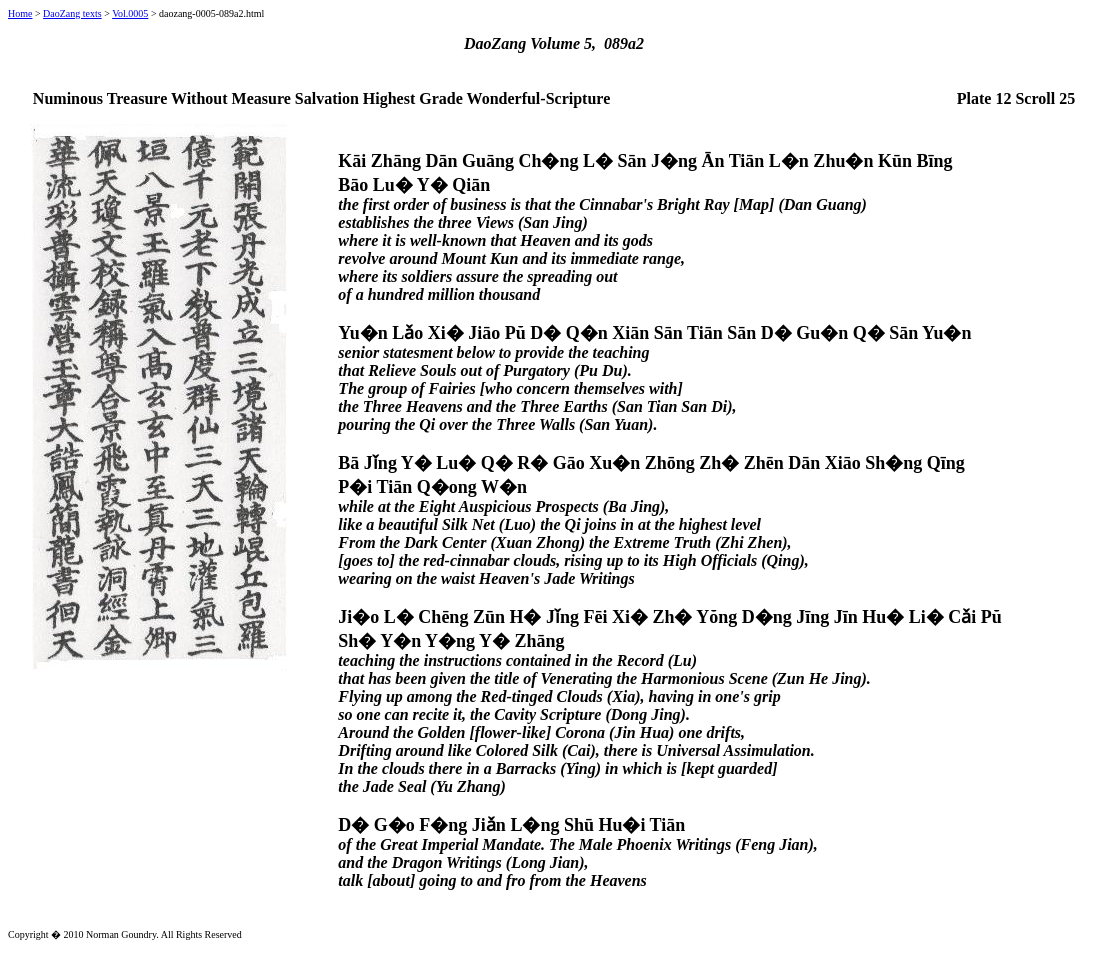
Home (20, 13)
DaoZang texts (72, 13)
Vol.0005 (130, 13)
